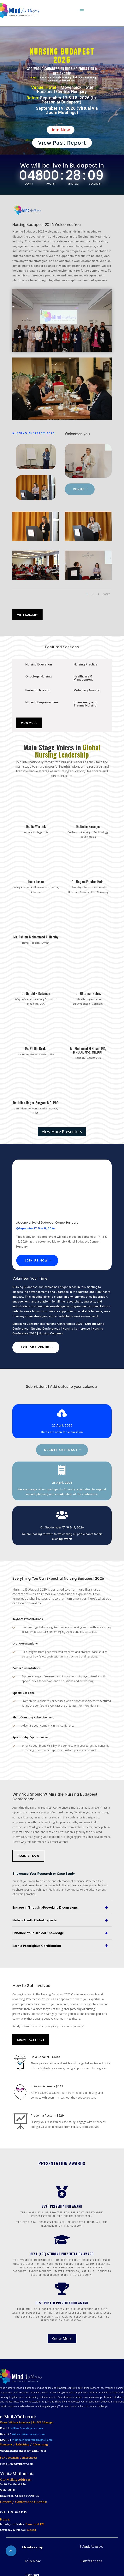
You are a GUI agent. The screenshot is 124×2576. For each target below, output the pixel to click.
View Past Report (62, 142)
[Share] (11, 2550)
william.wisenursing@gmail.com (32, 2440)
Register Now (28, 1855)
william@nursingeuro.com (26, 2428)
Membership (32, 2547)
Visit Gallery (27, 614)
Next (106, 594)
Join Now (60, 130)
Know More (61, 2338)
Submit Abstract (61, 1449)
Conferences (91, 2561)
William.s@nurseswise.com (28, 2434)
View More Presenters (62, 1131)
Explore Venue (35, 1347)
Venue (79, 489)
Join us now (36, 1260)
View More (29, 722)
